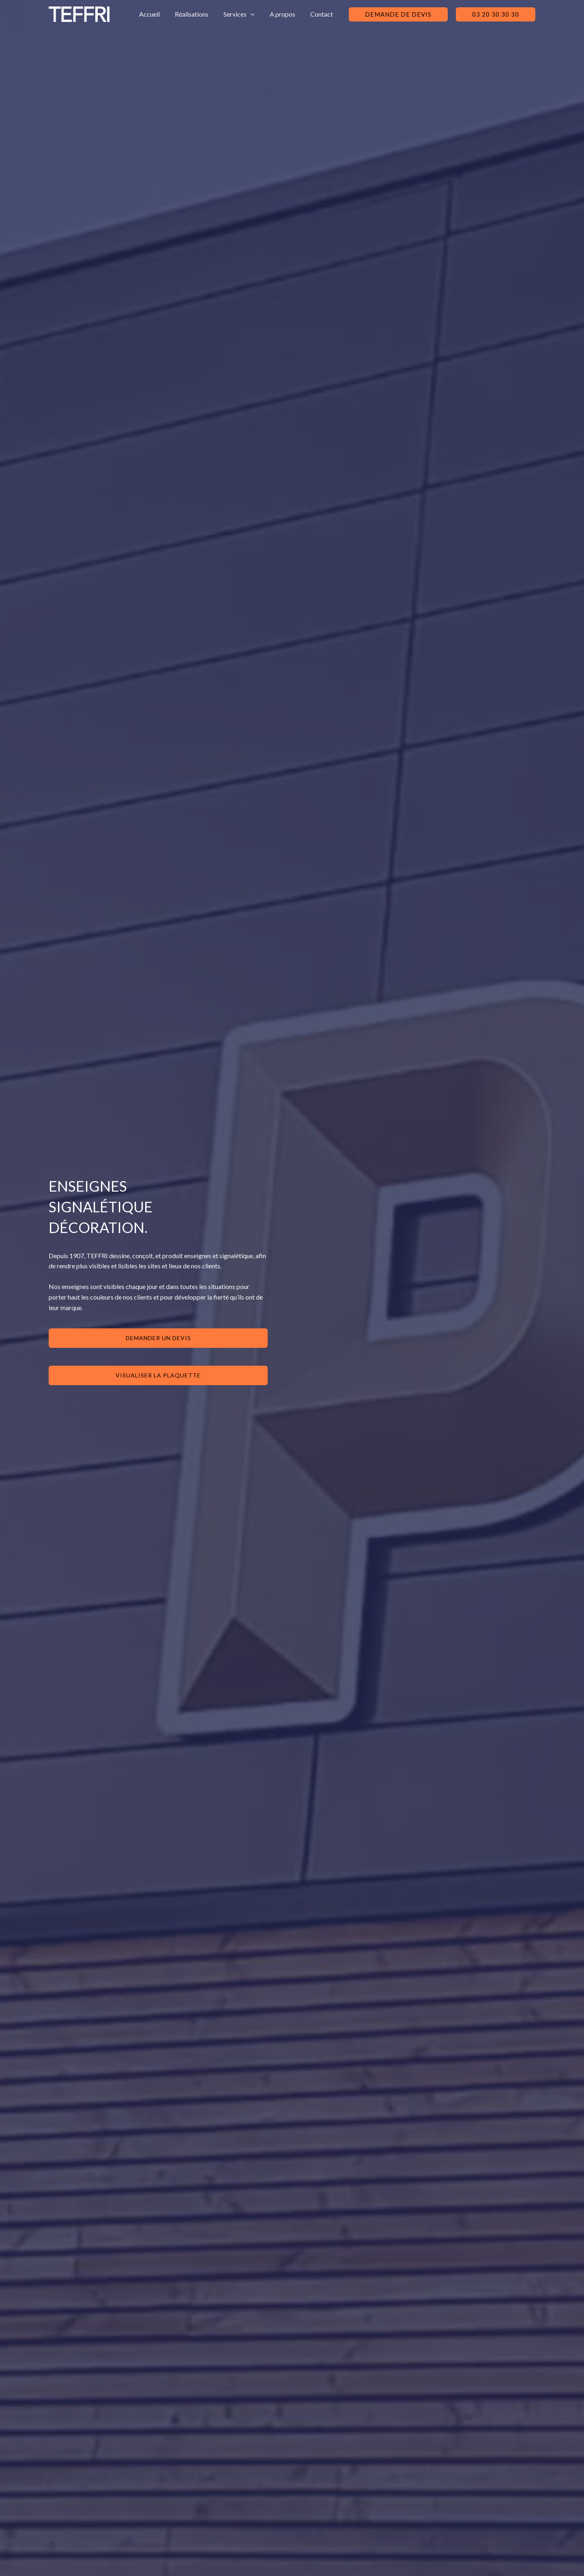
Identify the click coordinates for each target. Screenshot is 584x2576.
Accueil (158, 14)
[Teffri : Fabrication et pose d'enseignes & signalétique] (79, 13)
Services (244, 14)
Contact (322, 14)
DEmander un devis (158, 1337)
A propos (285, 14)
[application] (256, 14)
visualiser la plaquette (158, 1375)
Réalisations (199, 14)
